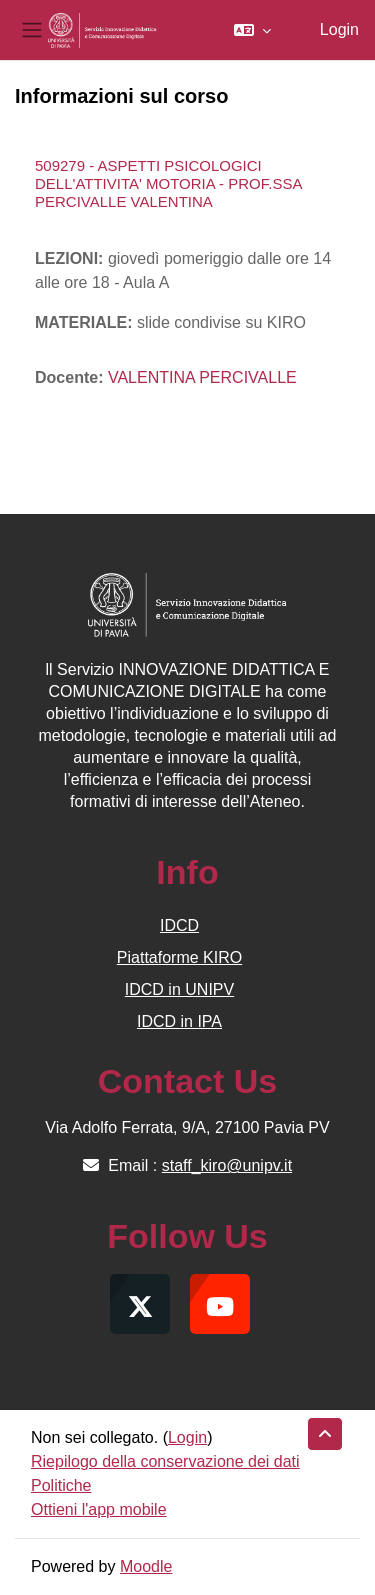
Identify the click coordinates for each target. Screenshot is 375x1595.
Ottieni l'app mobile (99, 1509)
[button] (252, 30)
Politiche (61, 1485)
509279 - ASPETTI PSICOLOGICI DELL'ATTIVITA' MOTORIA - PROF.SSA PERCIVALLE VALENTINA (168, 183)
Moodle (146, 1566)
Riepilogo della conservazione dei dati (165, 1461)
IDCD (179, 925)
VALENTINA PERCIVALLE (202, 377)
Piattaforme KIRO (179, 957)
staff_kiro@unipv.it (227, 1165)
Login (339, 29)
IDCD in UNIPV (179, 989)
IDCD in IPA (179, 1021)
